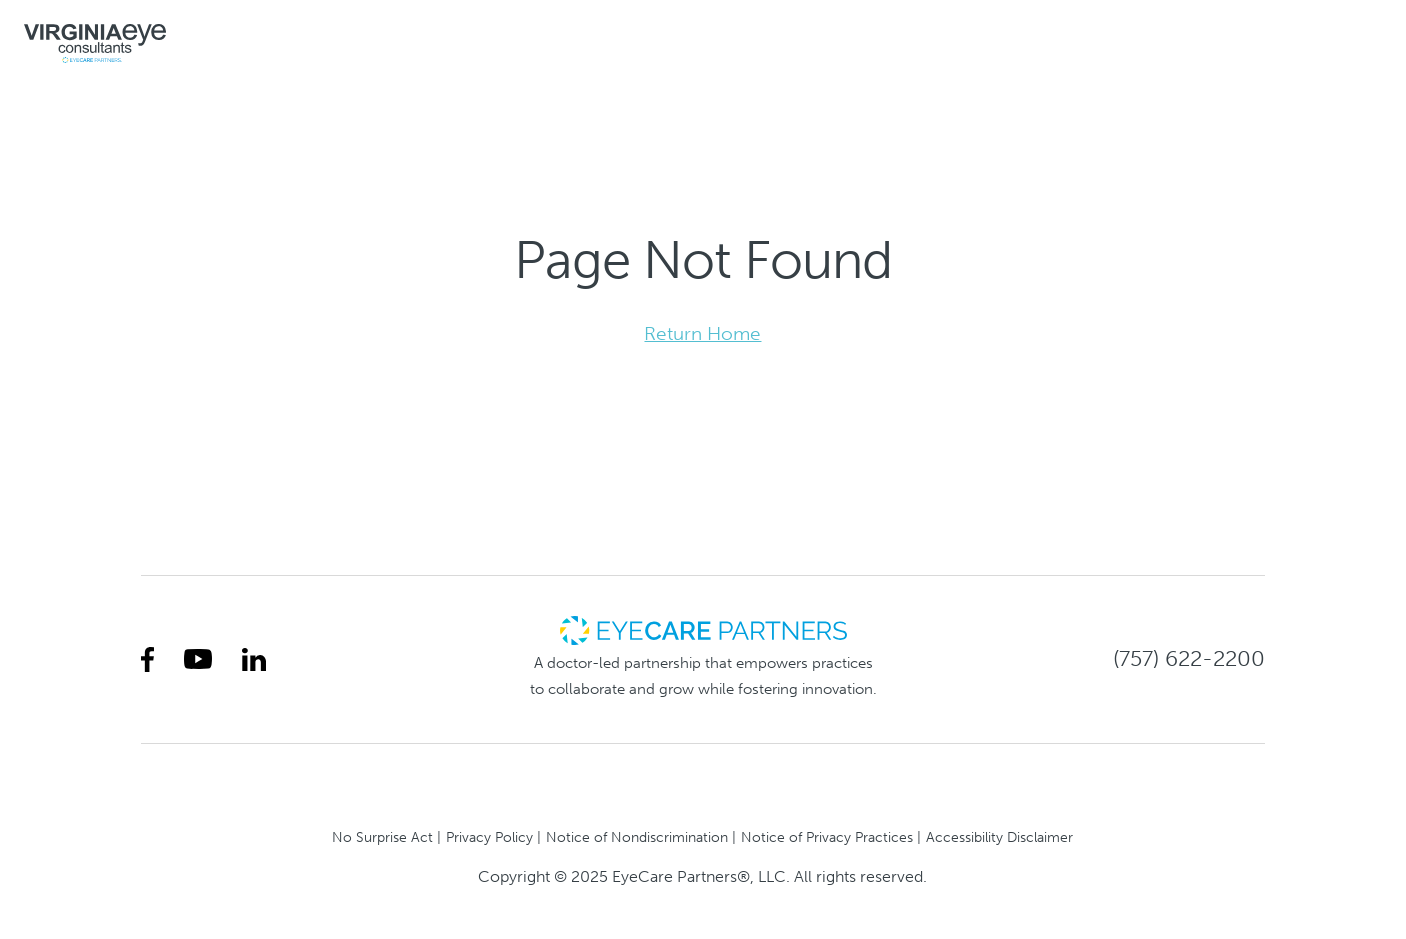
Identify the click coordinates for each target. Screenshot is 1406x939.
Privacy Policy (489, 837)
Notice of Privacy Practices (827, 837)
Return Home (702, 333)
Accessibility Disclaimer (999, 837)
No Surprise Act (382, 837)
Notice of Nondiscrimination (637, 837)
